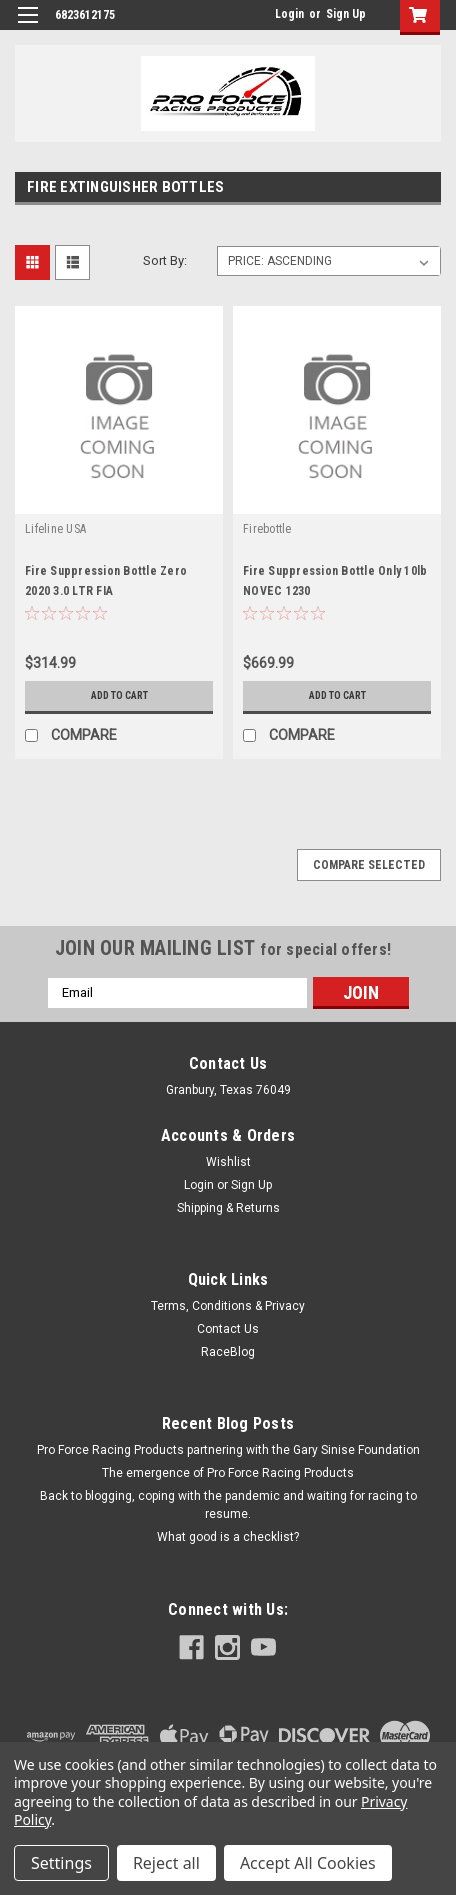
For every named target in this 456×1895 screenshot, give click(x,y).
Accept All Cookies (308, 1863)
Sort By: (165, 260)
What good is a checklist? (228, 1537)
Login (289, 14)
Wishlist (228, 1162)
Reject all (166, 1863)
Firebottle (267, 529)
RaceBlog (228, 1352)
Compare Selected (369, 865)
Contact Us (228, 1329)
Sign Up (346, 14)
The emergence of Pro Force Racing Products (228, 1473)
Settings (61, 1863)
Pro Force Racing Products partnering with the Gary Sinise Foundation (228, 1450)
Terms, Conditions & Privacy (228, 1306)
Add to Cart (119, 695)
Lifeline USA (55, 529)
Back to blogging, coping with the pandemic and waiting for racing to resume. (228, 1505)
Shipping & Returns (228, 1208)
